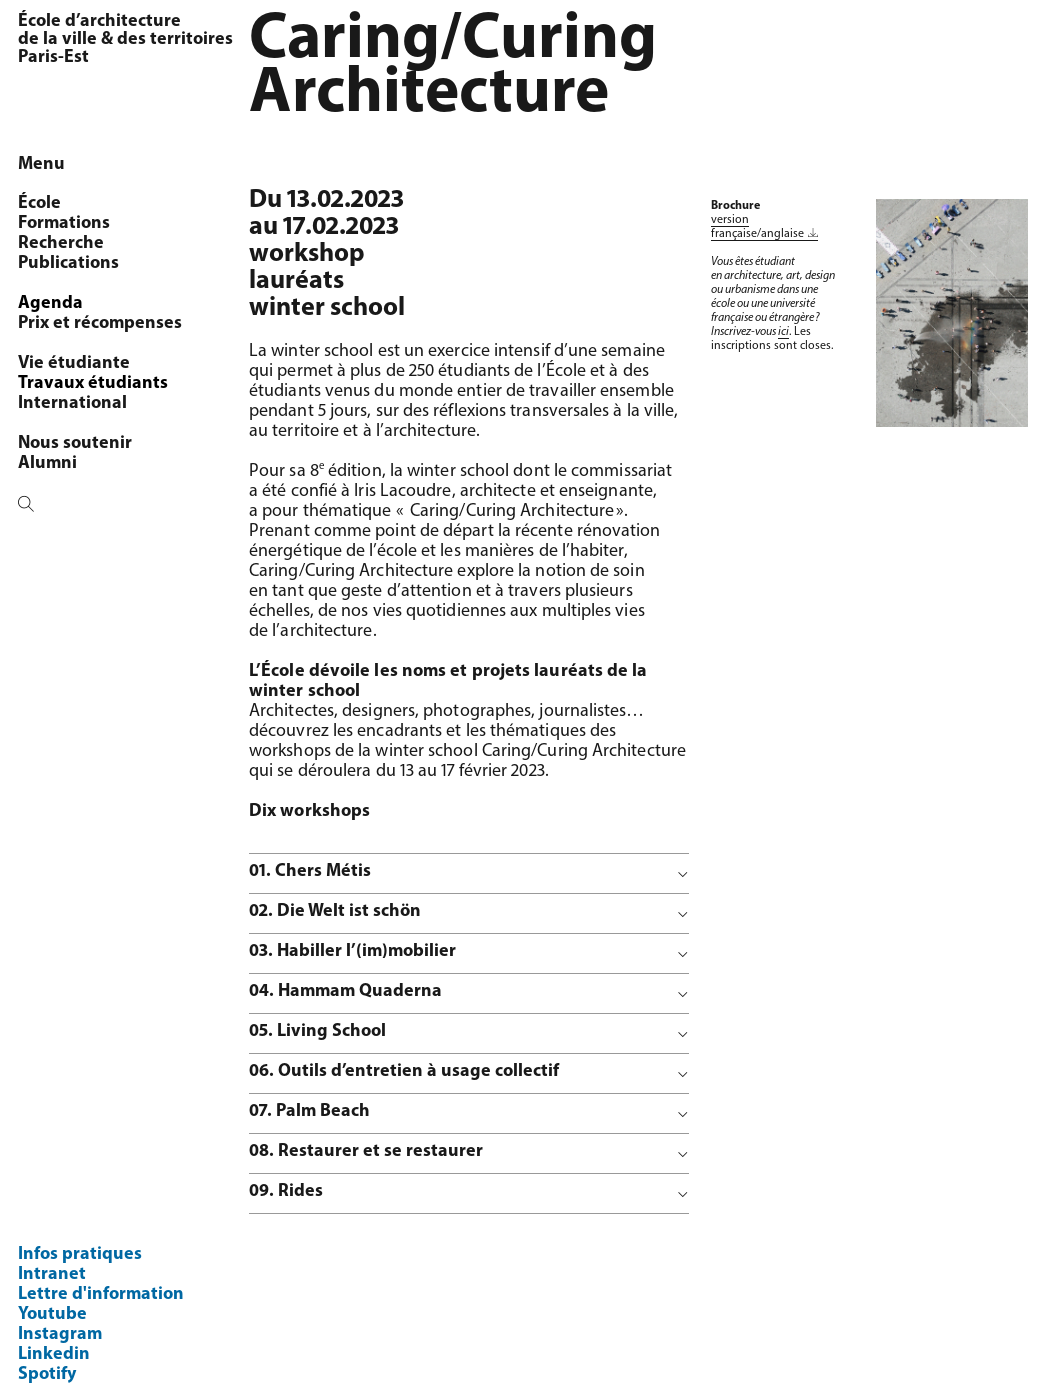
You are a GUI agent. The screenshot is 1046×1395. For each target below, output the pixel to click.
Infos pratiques (80, 1254)
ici (783, 332)
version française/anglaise (757, 227)
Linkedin (54, 1354)
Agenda (50, 303)
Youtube (52, 1314)
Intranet (52, 1274)
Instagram (60, 1334)
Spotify (47, 1374)
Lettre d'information (101, 1294)
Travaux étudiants (93, 383)
